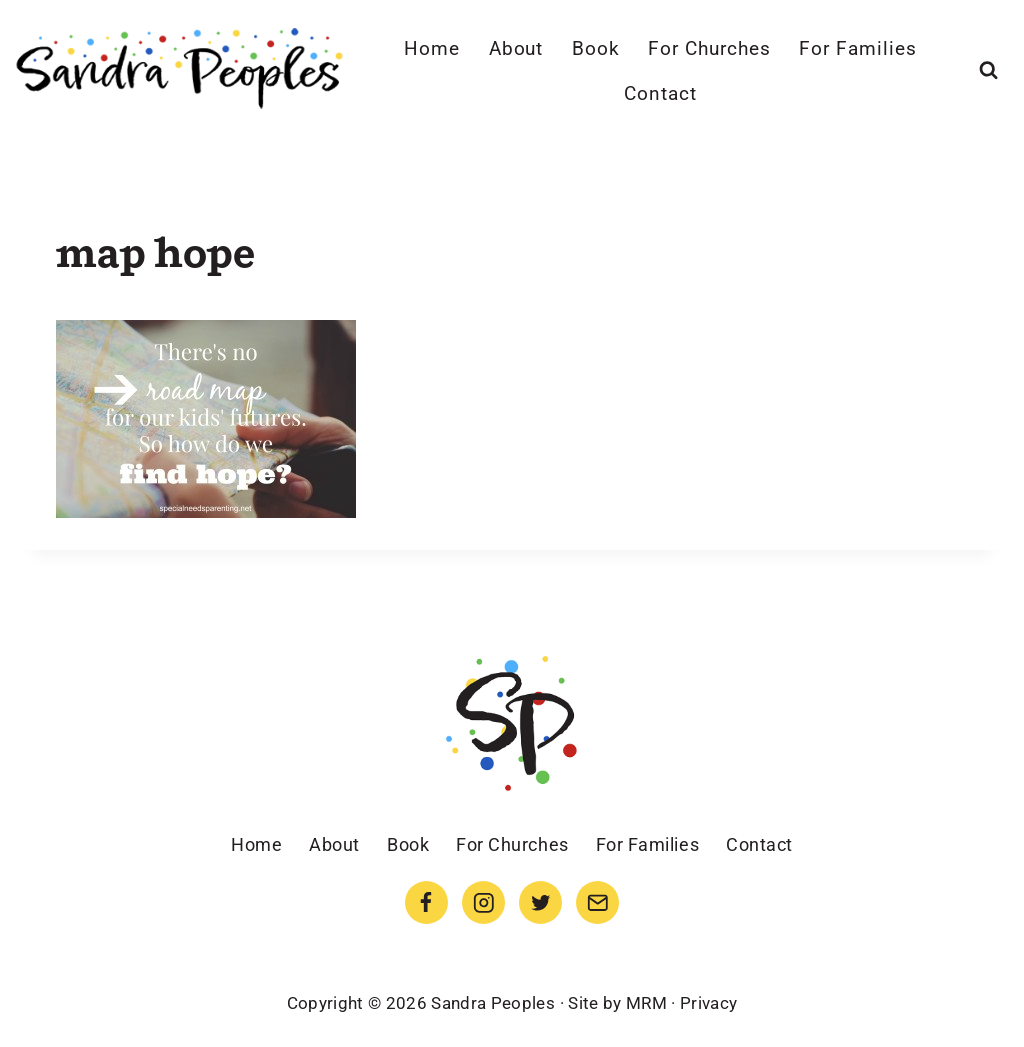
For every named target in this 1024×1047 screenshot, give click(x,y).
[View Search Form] (988, 70)
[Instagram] (483, 902)
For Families (857, 48)
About (516, 48)
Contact (660, 93)
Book (596, 48)
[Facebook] (426, 902)
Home (432, 48)
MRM (646, 1003)
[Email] (597, 902)
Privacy (708, 1003)
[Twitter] (540, 902)
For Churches (709, 48)
